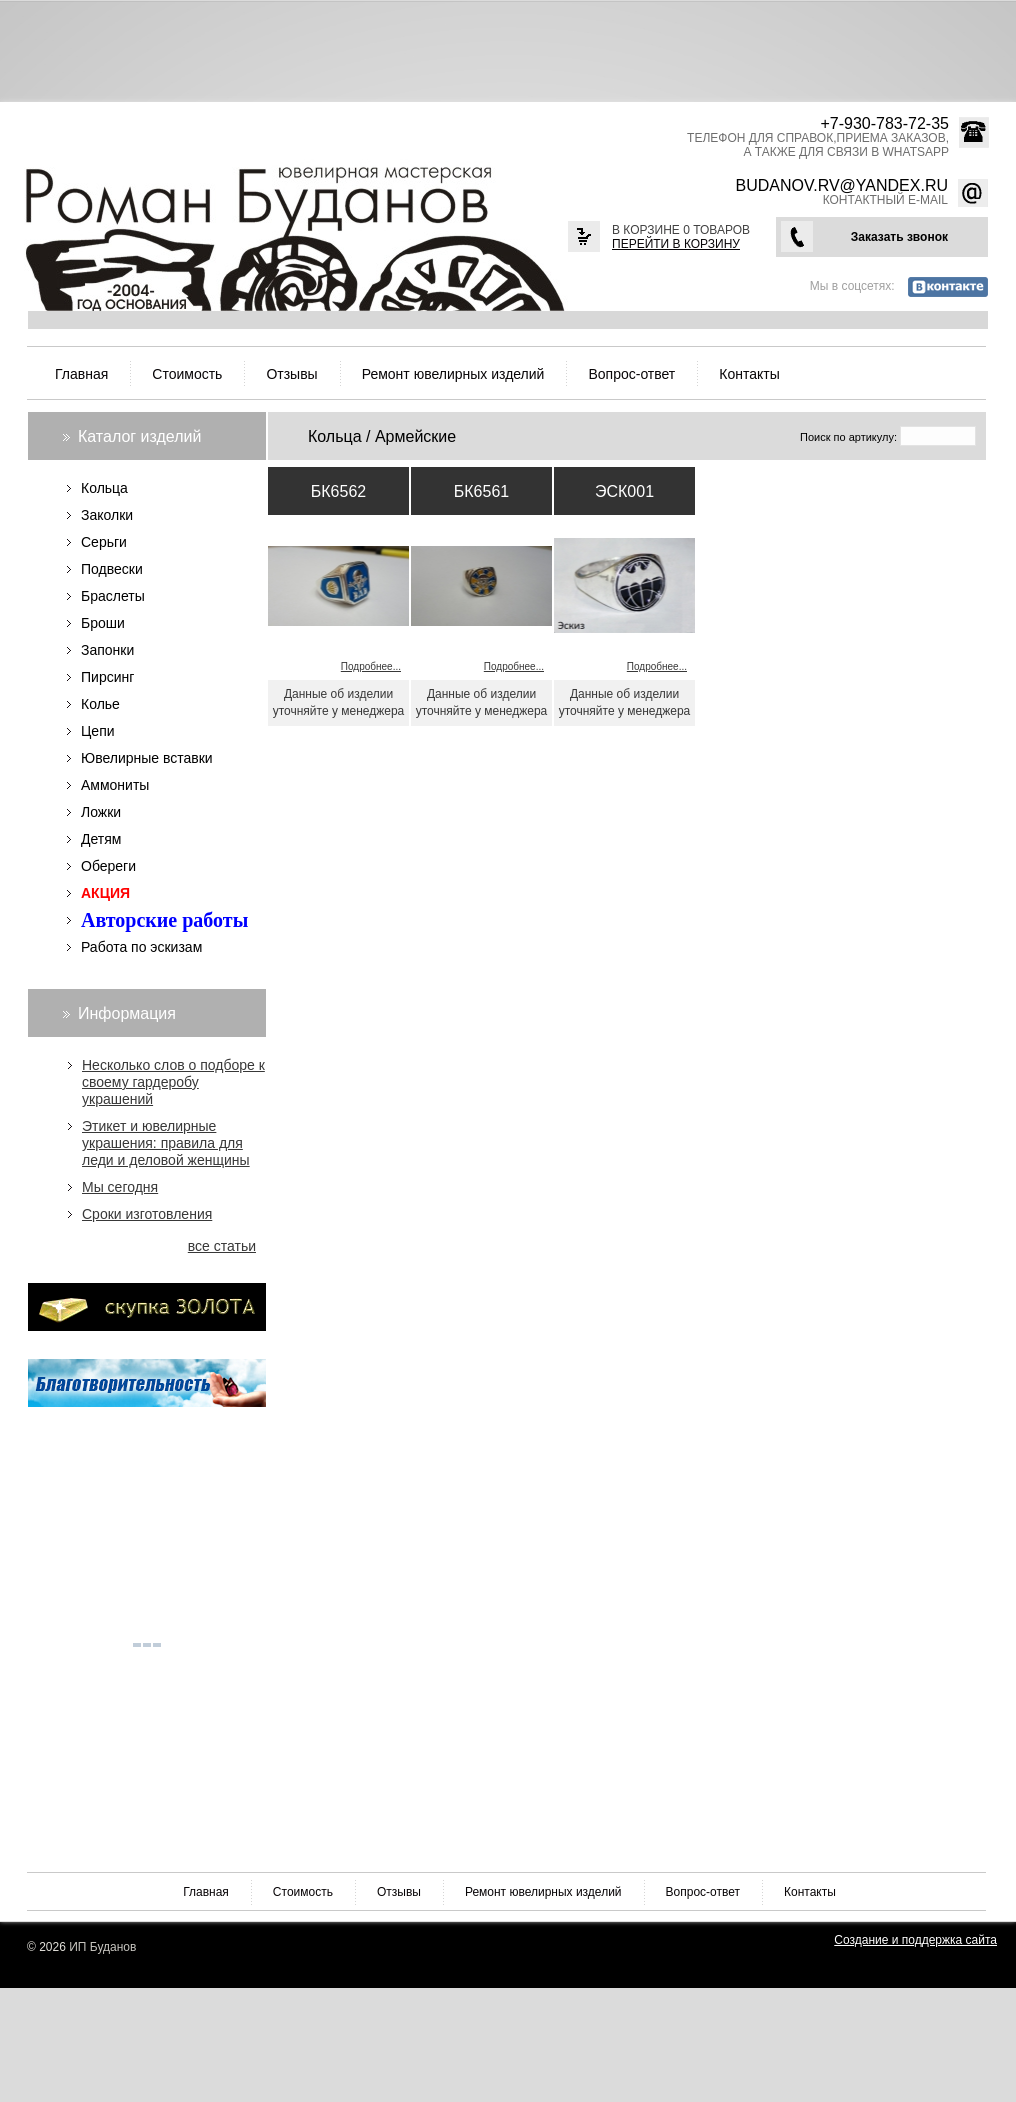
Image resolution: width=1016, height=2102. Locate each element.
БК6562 (338, 491)
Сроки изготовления (147, 1214)
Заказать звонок (899, 237)
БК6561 (481, 491)
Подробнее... (371, 666)
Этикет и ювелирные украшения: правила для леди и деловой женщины (166, 1143)
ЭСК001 (624, 491)
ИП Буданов (102, 1947)
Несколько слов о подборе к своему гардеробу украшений (173, 1082)
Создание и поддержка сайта (915, 1940)
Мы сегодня (120, 1187)
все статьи (222, 1246)
